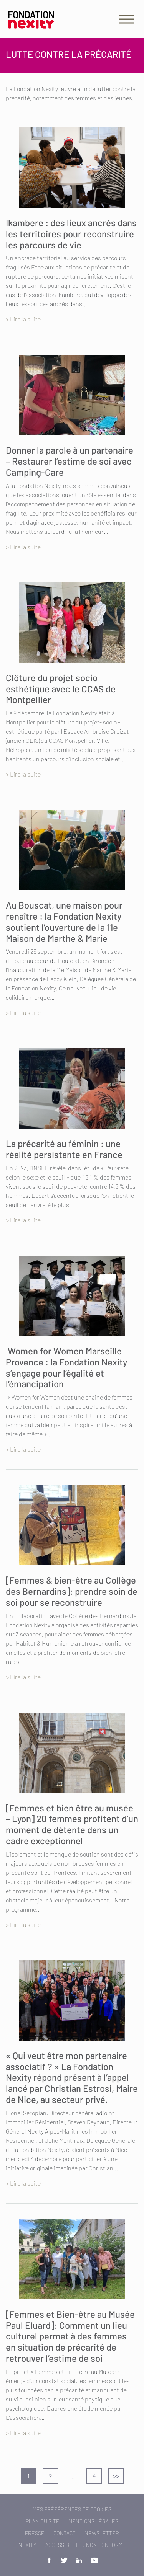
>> (116, 2476)
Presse (35, 2533)
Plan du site (43, 2521)
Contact (64, 2533)
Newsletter (101, 2533)
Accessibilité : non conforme (85, 2545)
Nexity (27, 2545)
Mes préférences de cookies (72, 2509)
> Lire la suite (23, 319)
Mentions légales (93, 2521)
